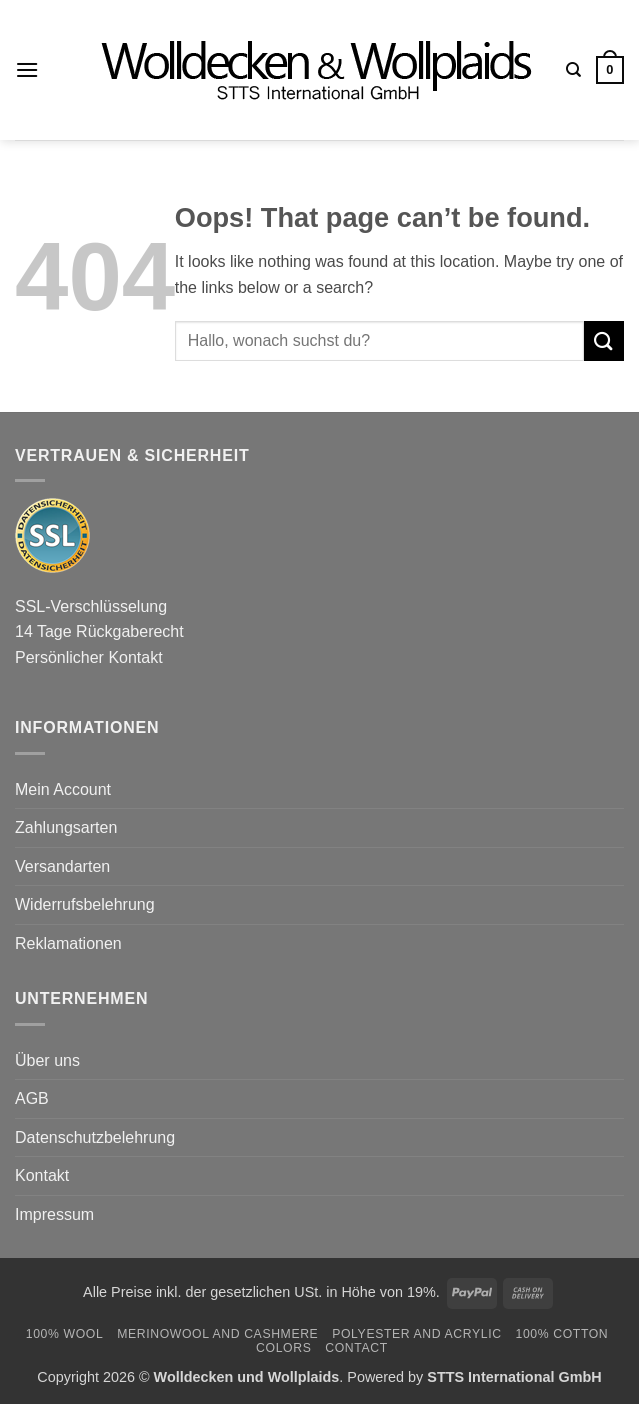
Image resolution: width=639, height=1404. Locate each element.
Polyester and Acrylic (416, 1334)
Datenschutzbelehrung (95, 1137)
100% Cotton (561, 1334)
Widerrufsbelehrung (85, 904)
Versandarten (62, 866)
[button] (27, 69)
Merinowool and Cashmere (217, 1334)
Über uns (47, 1060)
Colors (283, 1348)
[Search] (573, 70)
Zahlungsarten (66, 827)
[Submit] (604, 340)
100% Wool (65, 1334)
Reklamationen (68, 943)
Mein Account (63, 789)
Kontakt (42, 1175)
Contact (356, 1348)
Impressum (54, 1214)
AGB (32, 1098)
